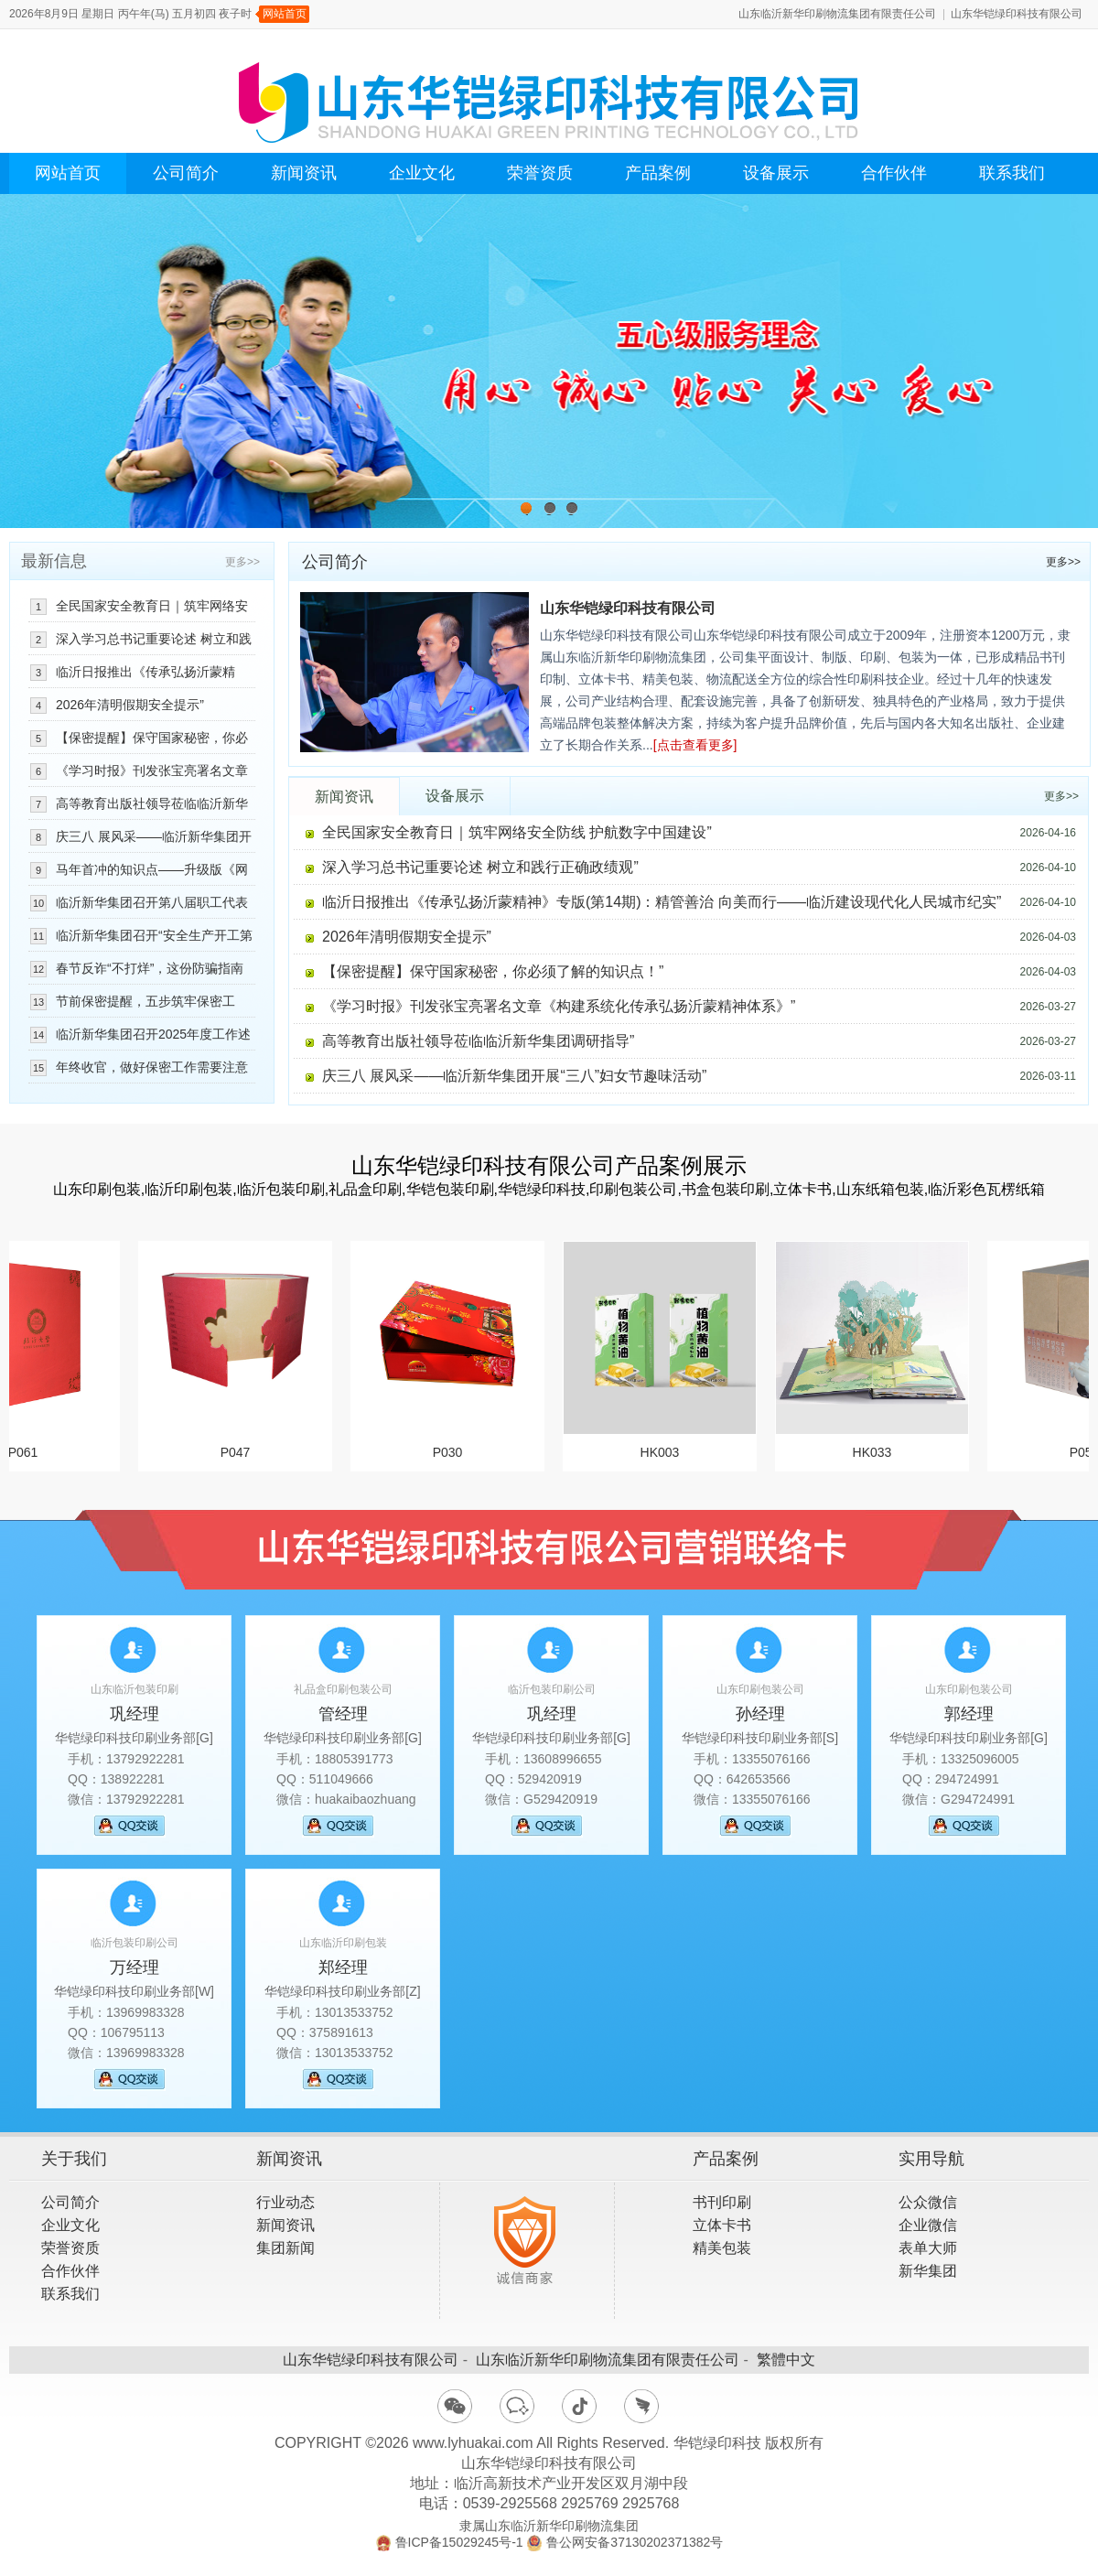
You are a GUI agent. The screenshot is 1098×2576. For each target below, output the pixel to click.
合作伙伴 (894, 173)
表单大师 (928, 2248)
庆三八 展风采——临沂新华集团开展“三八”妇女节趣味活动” (514, 1075)
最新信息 (54, 561)
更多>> (1063, 561)
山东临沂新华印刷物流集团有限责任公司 (837, 13)
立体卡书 (722, 2225)
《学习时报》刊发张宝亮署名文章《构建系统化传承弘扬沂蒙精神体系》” (558, 1006)
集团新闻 (285, 2248)
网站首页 (285, 13)
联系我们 (1012, 173)
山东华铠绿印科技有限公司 (1016, 13)
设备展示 (776, 173)
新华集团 (928, 2271)
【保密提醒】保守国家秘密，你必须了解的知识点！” (492, 971)
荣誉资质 (540, 173)
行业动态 (285, 2202)
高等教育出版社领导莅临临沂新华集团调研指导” (478, 1041)
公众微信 (928, 2202)
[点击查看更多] (695, 745)
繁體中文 (786, 2359)
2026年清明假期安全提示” (406, 936)
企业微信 (928, 2225)
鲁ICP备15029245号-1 (459, 2542)
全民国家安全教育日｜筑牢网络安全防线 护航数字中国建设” (517, 832)
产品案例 (658, 173)
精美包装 (722, 2248)
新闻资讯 (304, 173)
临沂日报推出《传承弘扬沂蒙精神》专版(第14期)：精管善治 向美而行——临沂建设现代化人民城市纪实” (661, 902)
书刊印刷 (722, 2202)
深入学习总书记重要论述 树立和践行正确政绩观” (480, 867)
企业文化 (422, 173)
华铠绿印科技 (717, 2443)
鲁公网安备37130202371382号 (634, 2542)
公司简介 (186, 173)
